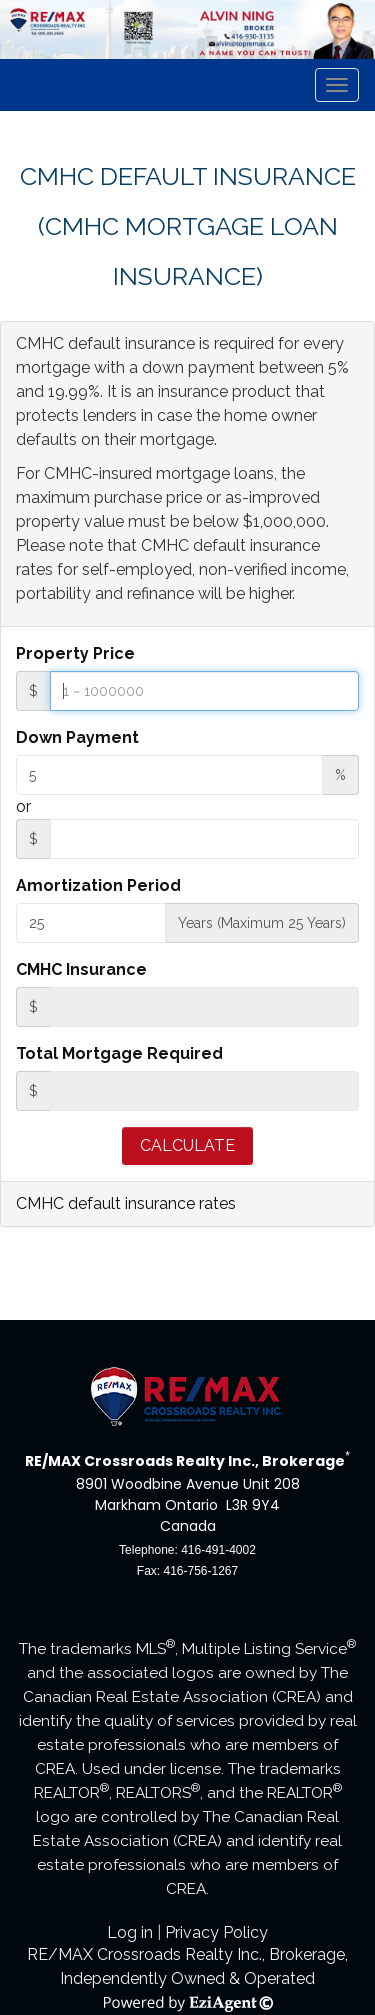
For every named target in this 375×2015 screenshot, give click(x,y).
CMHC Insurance (81, 969)
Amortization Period (98, 885)
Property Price (75, 653)
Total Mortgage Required (119, 1053)
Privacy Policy (216, 1932)
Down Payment (77, 737)
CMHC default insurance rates (126, 1203)
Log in (130, 1932)
